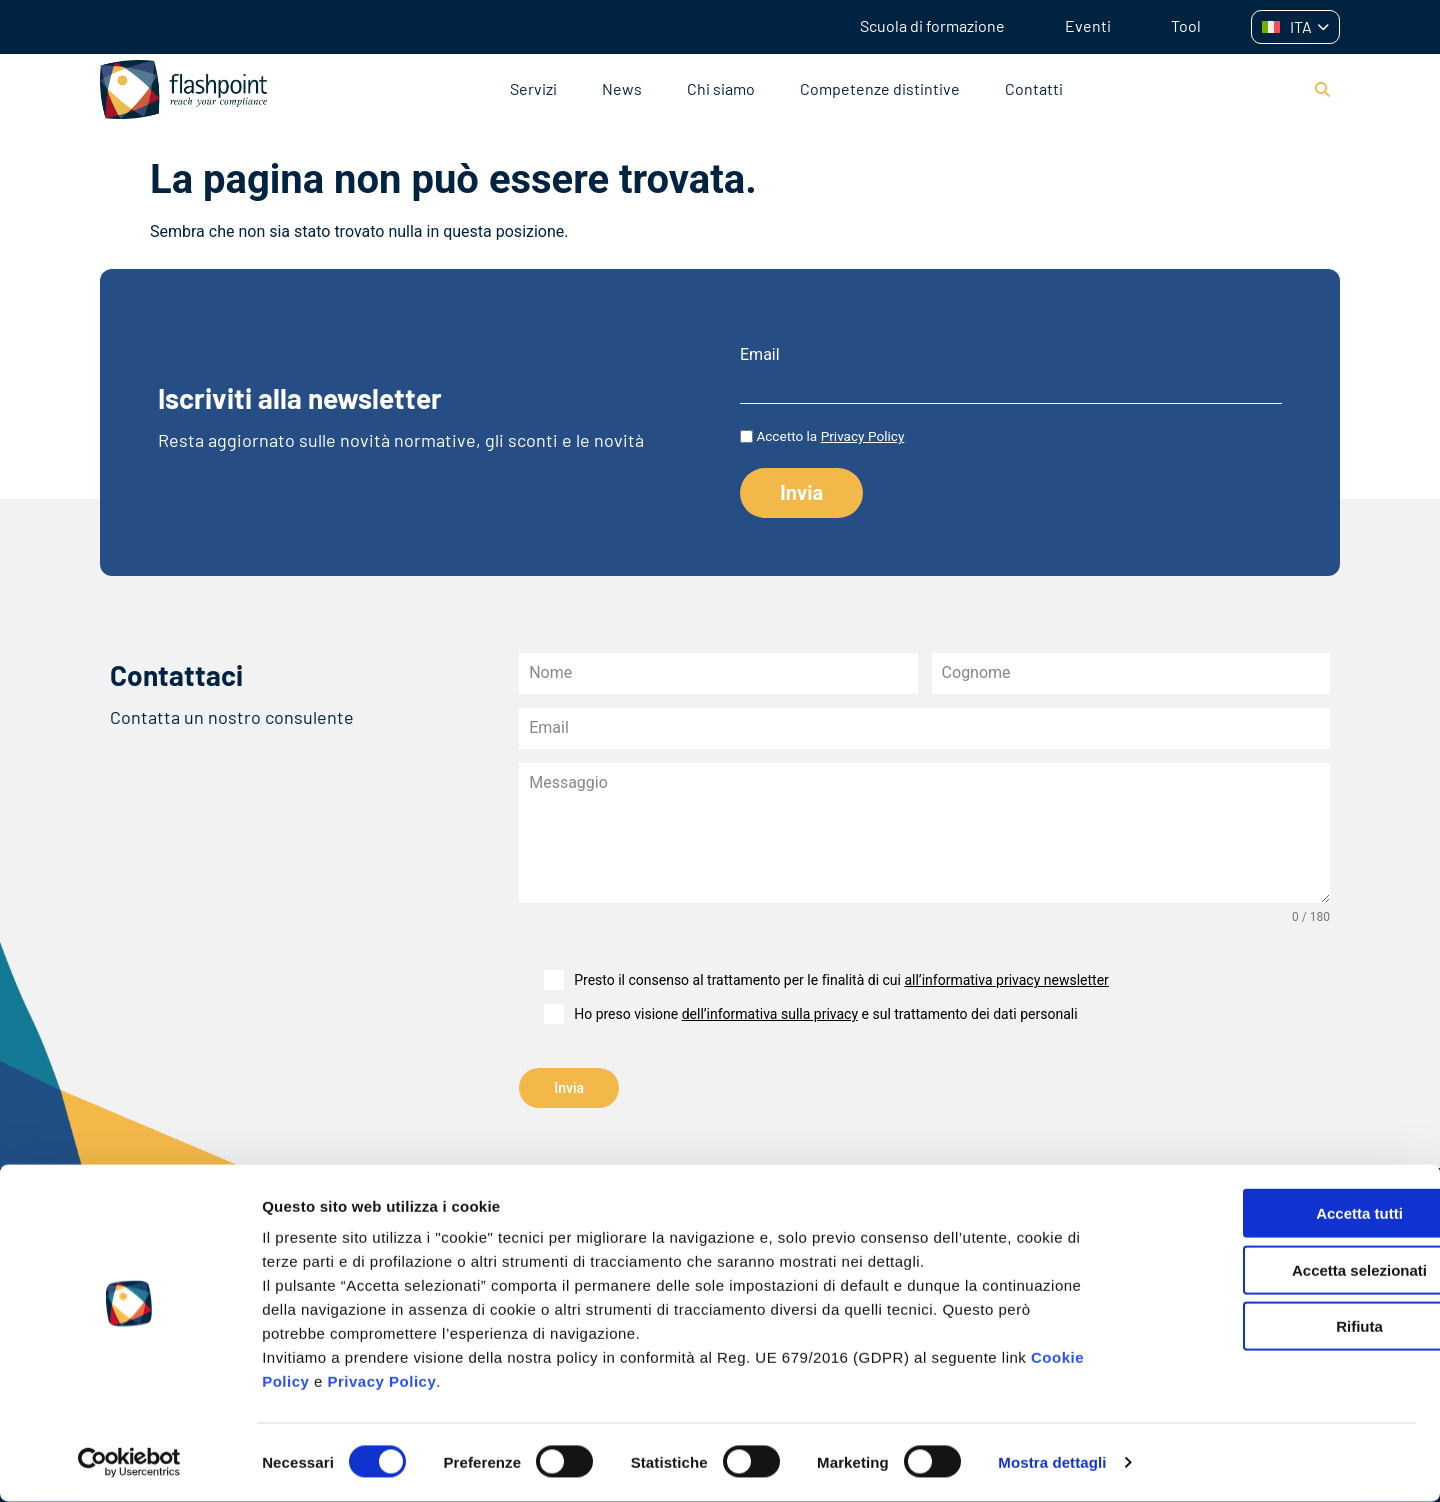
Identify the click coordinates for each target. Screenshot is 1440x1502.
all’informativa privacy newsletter (1006, 980)
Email (760, 355)
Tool (1186, 25)
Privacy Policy (382, 1381)
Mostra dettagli (1052, 1462)
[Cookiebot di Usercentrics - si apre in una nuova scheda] (129, 1463)
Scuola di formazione (932, 25)
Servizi (533, 88)
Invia (569, 1088)
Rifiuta (1273, 1326)
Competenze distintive (880, 88)
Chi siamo (721, 88)
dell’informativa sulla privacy (770, 1014)
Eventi (1088, 25)
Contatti (1034, 88)
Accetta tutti (1273, 1213)
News (622, 88)
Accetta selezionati (1272, 1270)
